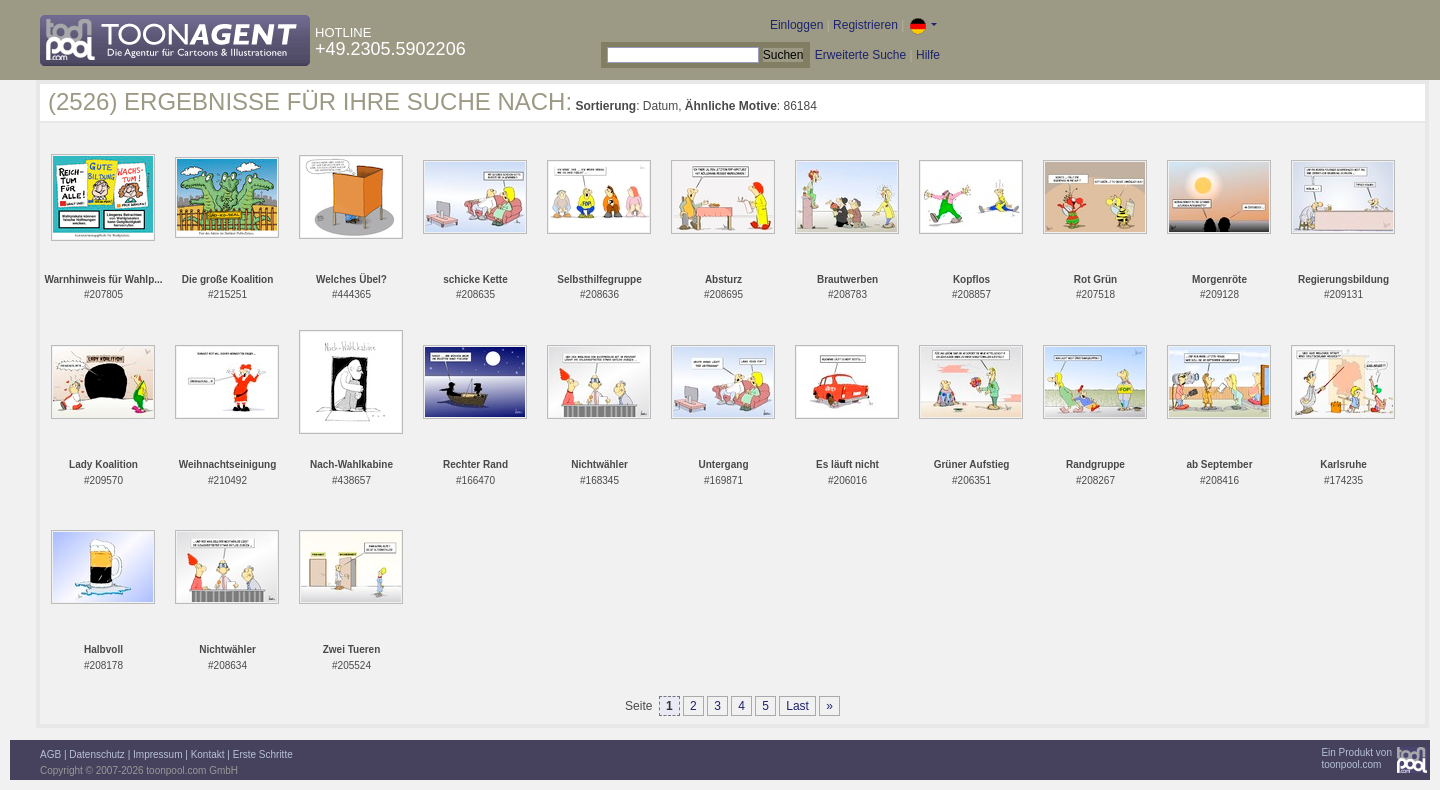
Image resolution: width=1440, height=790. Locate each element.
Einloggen (796, 25)
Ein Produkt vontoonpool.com (1356, 758)
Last (797, 706)
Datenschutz (97, 754)
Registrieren (865, 25)
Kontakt (208, 754)
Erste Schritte (263, 754)
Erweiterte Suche (860, 55)
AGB (50, 754)
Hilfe (928, 55)
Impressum (157, 754)
